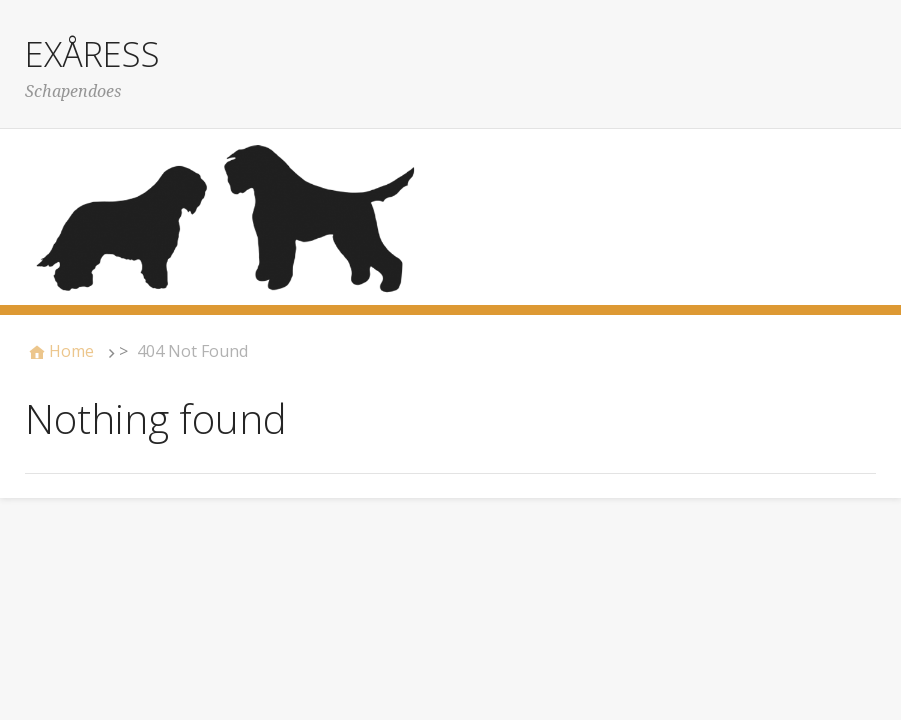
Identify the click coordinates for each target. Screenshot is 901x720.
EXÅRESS (92, 54)
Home (71, 351)
